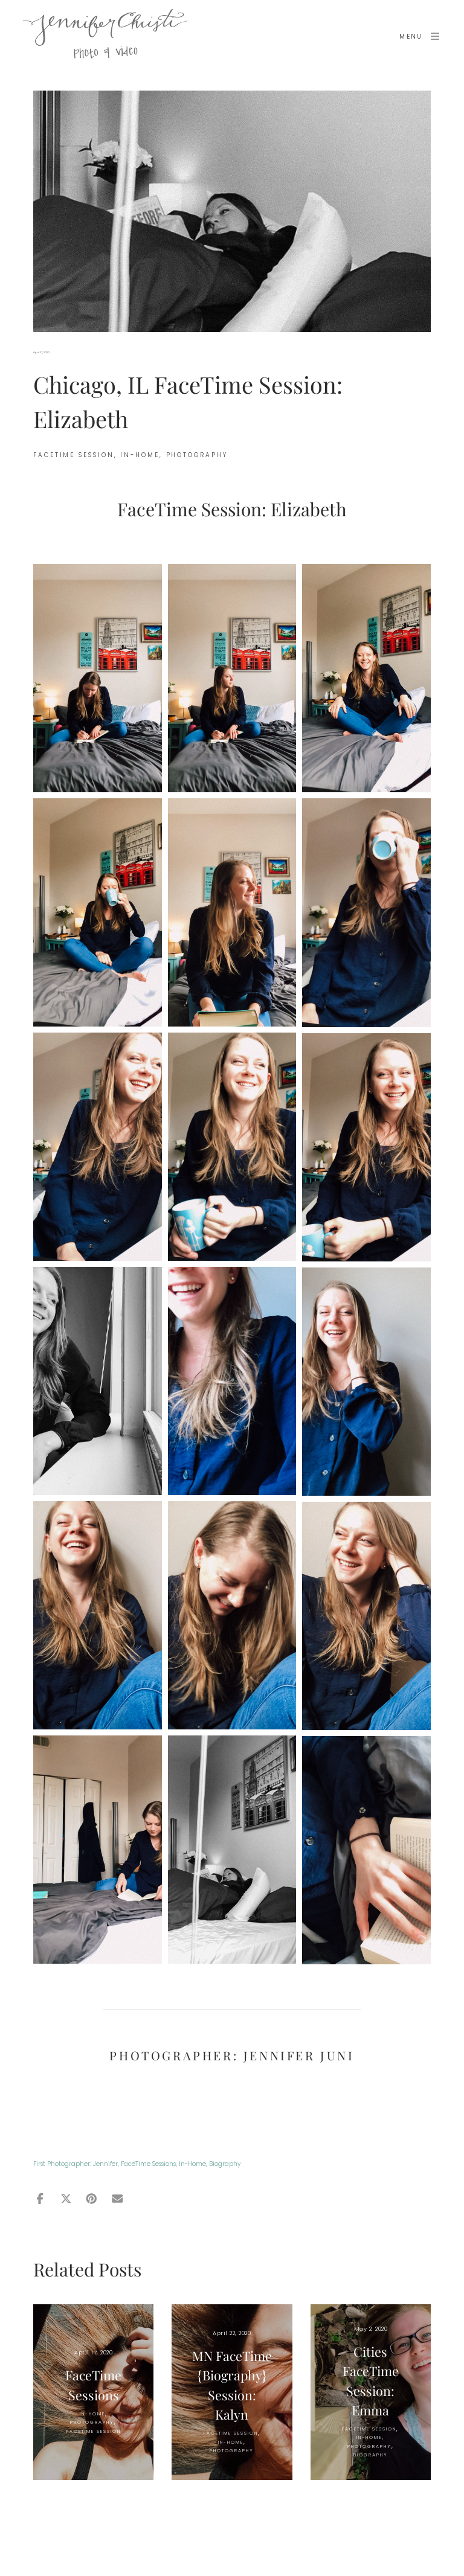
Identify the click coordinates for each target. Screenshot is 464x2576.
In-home (139, 455)
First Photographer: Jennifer (75, 2163)
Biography (224, 2163)
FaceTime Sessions (148, 2163)
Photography (197, 455)
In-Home (192, 2163)
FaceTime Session (73, 455)
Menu (419, 36)
